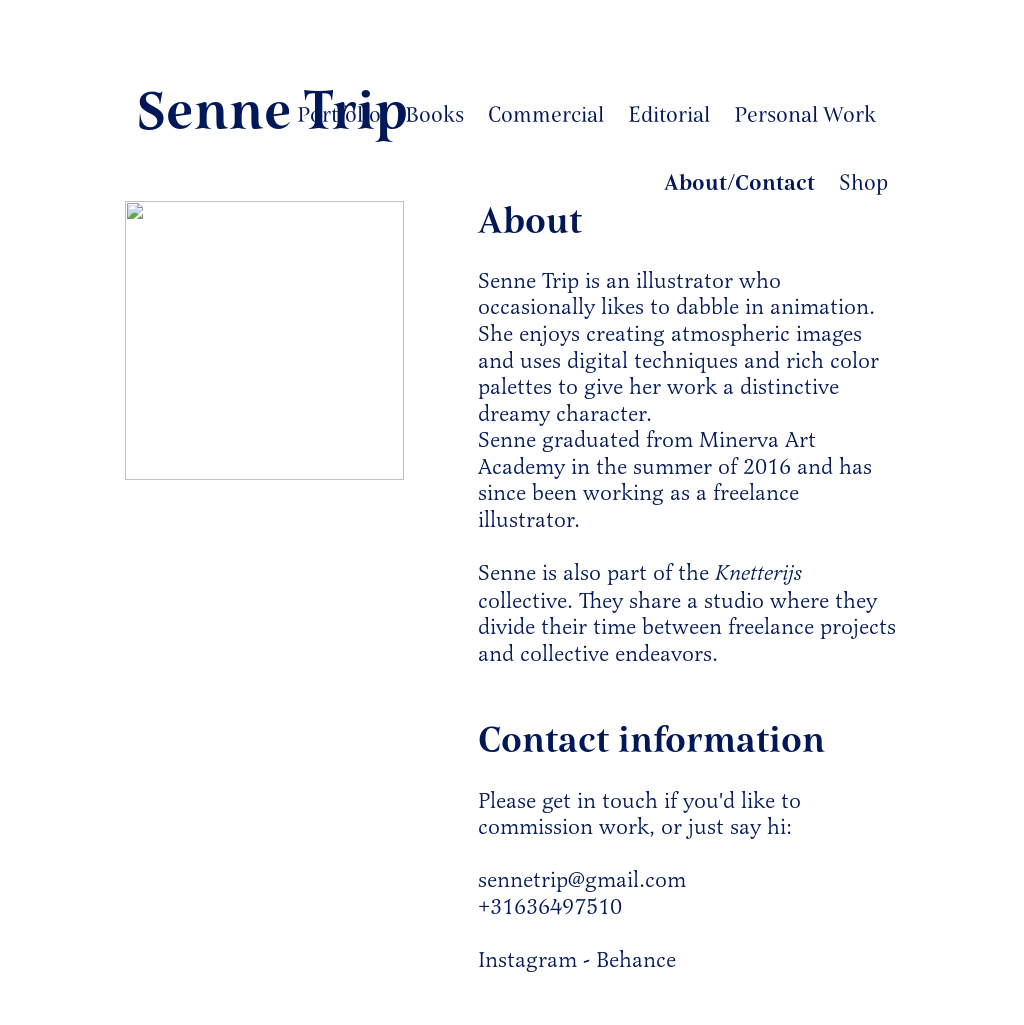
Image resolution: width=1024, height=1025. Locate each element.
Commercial (546, 114)
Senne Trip (272, 110)
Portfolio (339, 114)
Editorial (669, 114)
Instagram (527, 959)
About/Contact (739, 182)
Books (434, 114)
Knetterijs (758, 573)
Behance (636, 959)
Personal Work (805, 114)
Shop (863, 182)
